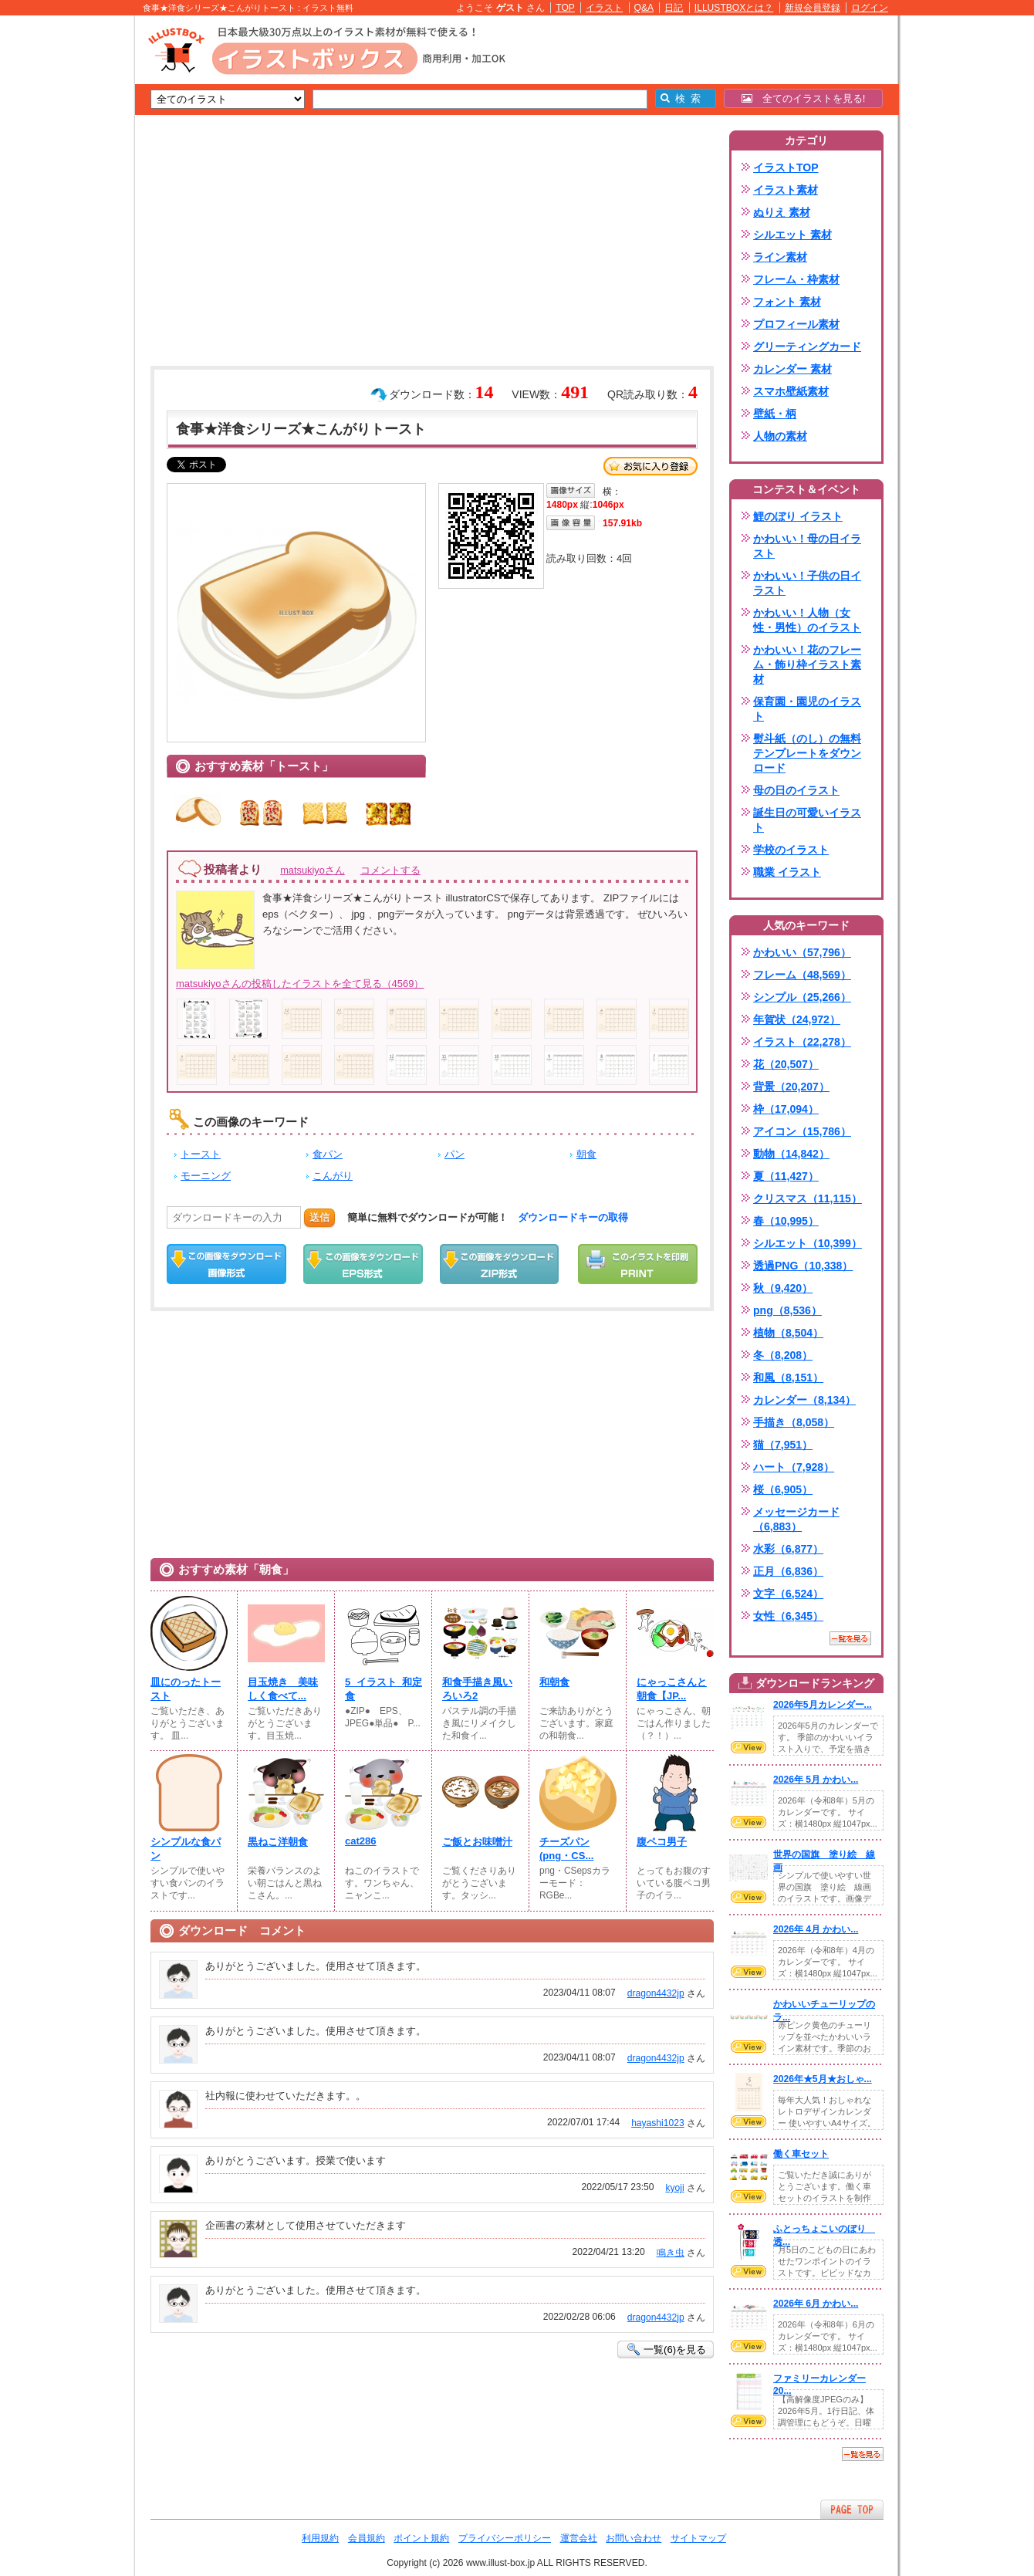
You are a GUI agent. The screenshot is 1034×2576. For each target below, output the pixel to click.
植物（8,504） (788, 1333)
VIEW (748, 1747)
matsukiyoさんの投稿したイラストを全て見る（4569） (300, 983)
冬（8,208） (783, 1355)
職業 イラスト (787, 872)
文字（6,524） (788, 1593)
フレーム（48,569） (802, 975)
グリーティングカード (807, 346)
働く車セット (801, 2153)
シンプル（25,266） (802, 997)
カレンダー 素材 (792, 369)
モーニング (206, 1176)
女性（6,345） (788, 1616)
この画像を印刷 (638, 1264)
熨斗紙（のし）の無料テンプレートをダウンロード (807, 753)
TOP (565, 7)
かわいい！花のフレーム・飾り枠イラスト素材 (807, 664)
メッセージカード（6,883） (796, 1519)
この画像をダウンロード (226, 1264)
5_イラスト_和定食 (383, 1689)
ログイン (869, 7)
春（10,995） (786, 1221)
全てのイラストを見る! (804, 98)
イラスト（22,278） (802, 1042)
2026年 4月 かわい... (815, 1929)
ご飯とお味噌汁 (477, 1841)
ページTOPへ (852, 2509)
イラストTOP (786, 167)
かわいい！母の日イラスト (807, 545)
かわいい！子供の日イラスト (807, 583)
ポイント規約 (421, 2538)
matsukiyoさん (312, 870)
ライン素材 (780, 257)
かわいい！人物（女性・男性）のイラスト (807, 620)
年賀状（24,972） (796, 1019)
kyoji (674, 2187)
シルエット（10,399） (807, 1243)
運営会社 (578, 2538)
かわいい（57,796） (802, 952)
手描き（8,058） (793, 1422)
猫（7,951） (783, 1444)
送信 (319, 1217)
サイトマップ (698, 2538)
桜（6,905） (783, 1489)
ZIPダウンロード (499, 1264)
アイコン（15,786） (802, 1131)
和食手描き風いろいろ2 (477, 1689)
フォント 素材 (787, 302)
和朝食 (554, 1682)
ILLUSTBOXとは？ (733, 7)
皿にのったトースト (185, 1689)
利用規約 (320, 2538)
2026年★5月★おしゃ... (822, 2079)
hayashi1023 (657, 2123)
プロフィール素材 (796, 324)
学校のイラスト (791, 849)
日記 (673, 7)
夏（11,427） (786, 1176)
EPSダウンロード (363, 1264)
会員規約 (366, 2538)
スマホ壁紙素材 (791, 391)
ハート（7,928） (793, 1467)
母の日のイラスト (796, 790)
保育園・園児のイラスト (807, 708)
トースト (201, 1154)
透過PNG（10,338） (803, 1265)
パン (454, 1154)
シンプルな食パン (185, 1848)
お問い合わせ (633, 2538)
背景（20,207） (791, 1086)
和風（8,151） (788, 1377)
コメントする (390, 870)
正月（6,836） (788, 1571)
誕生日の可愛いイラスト (807, 819)
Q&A (644, 7)
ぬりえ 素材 (781, 212)
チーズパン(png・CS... (566, 1848)
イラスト (604, 7)
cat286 (361, 1841)
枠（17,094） (786, 1109)
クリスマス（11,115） (807, 1198)
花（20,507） (786, 1064)
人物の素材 (780, 436)
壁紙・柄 (774, 413)
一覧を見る (850, 1638)
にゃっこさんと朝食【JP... (672, 1689)
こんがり (333, 1176)
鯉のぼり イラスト (798, 516)
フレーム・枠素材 (796, 279)
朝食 (586, 1154)
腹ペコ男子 (662, 1841)
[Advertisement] (61, 254)
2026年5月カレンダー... (822, 1704)
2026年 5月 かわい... (815, 1779)
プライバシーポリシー (504, 2538)
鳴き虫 (670, 2252)
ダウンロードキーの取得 (573, 1217)
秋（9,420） (783, 1288)
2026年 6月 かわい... (815, 2303)
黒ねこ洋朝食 (278, 1841)
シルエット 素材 (792, 234)
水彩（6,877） (788, 1549)
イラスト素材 (785, 190)
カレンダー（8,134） (804, 1400)
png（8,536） (787, 1310)
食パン (328, 1154)
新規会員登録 (812, 7)
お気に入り (650, 466)
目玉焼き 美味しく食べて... (283, 1689)
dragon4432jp (655, 1993)
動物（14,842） (791, 1154)
